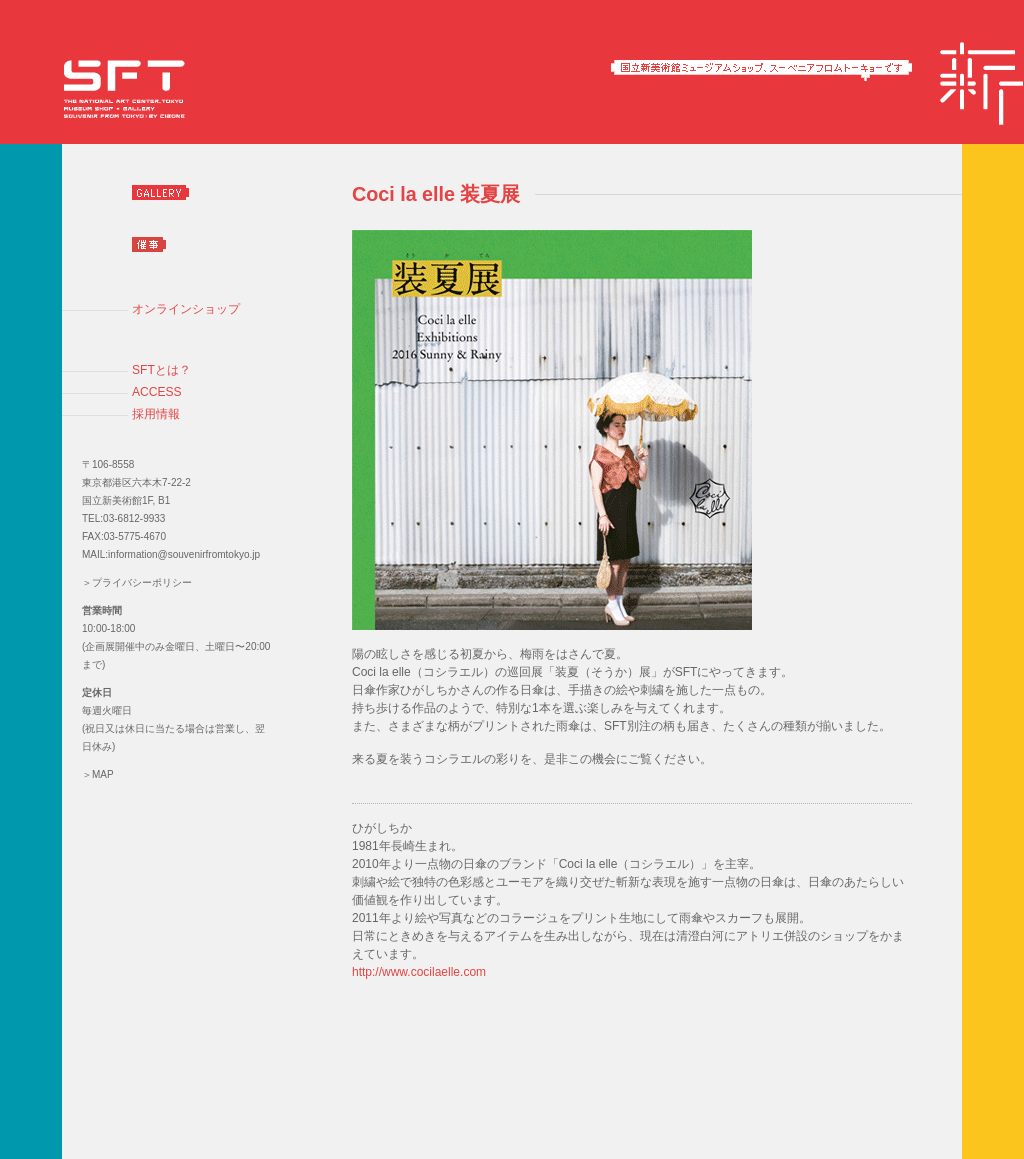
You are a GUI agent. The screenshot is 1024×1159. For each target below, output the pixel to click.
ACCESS (157, 392)
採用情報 (156, 414)
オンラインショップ (186, 309)
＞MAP (98, 774)
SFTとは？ (161, 370)
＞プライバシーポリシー (137, 582)
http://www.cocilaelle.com (419, 972)
